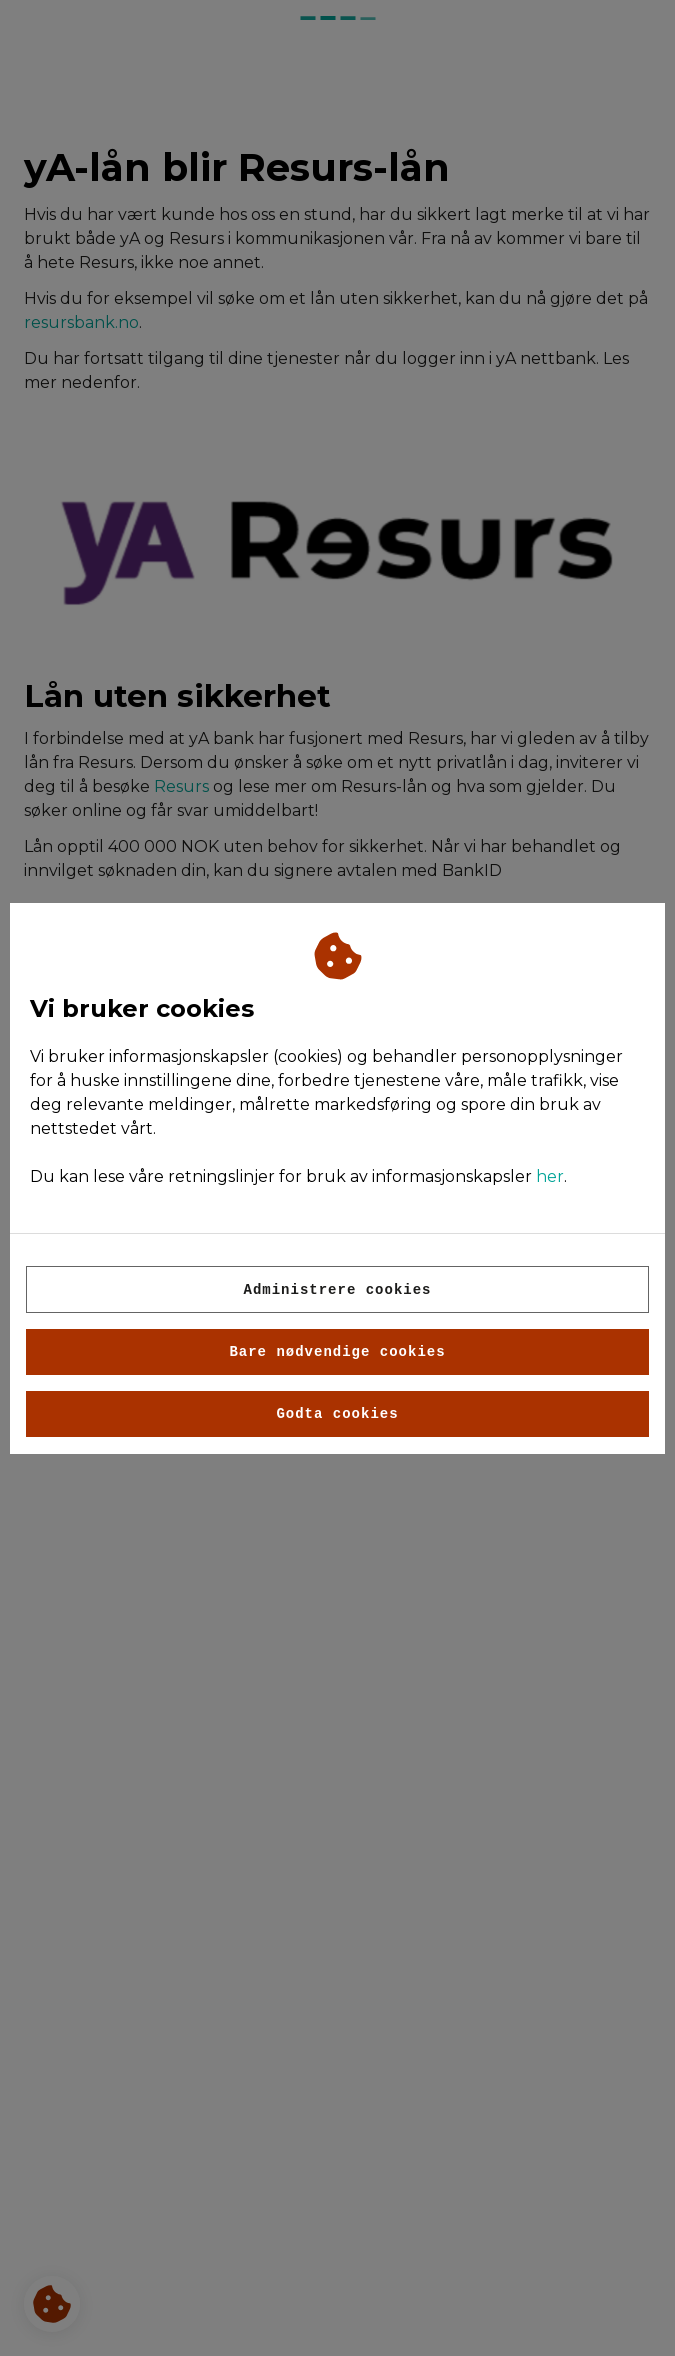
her (550, 1176)
